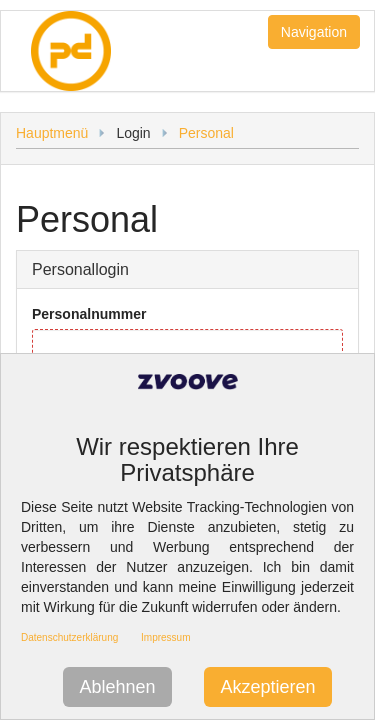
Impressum (165, 637)
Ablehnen (117, 687)
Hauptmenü (52, 133)
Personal (206, 133)
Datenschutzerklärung (69, 637)
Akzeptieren (267, 687)
